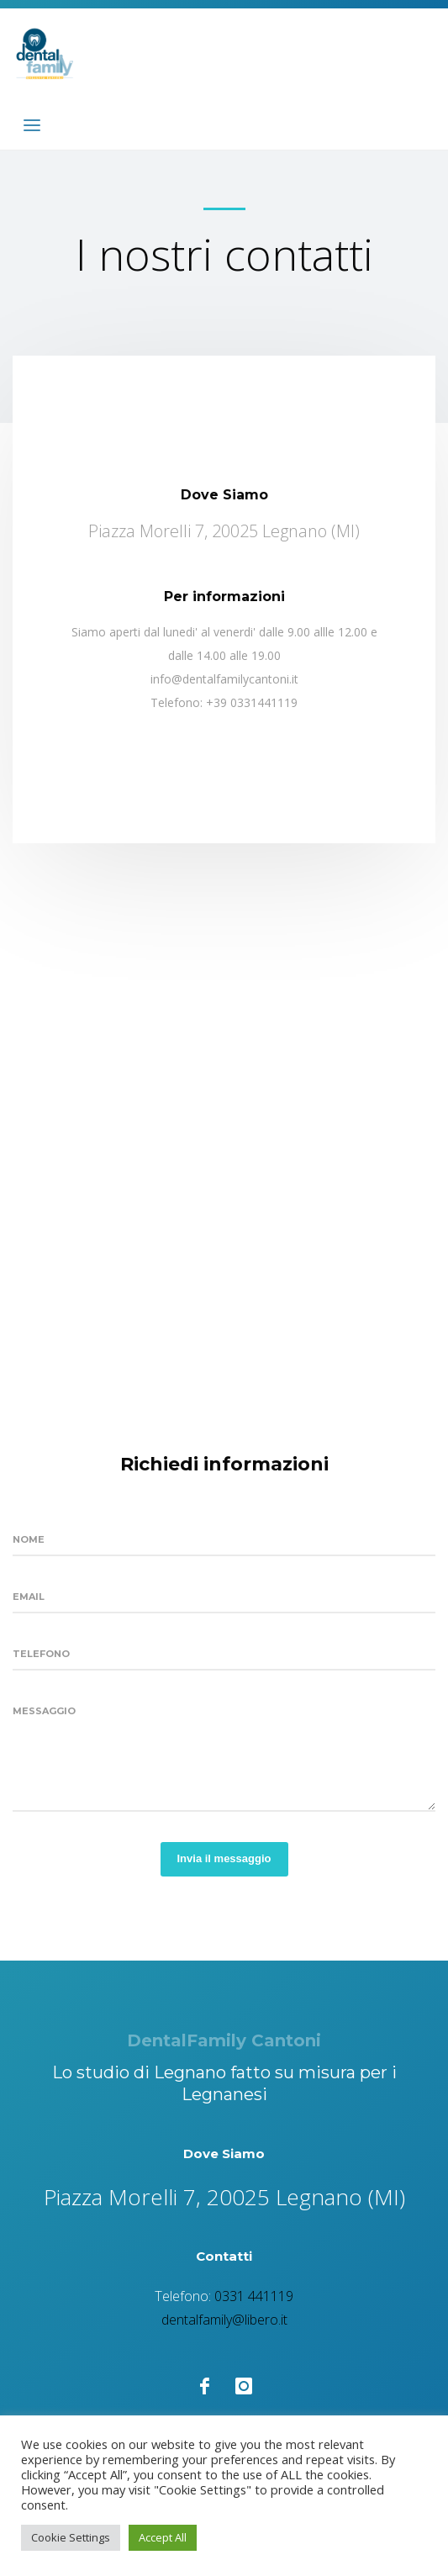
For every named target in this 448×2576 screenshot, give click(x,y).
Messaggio (44, 1711)
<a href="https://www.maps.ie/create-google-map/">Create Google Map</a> (224, 1095)
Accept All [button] (163, 2537)
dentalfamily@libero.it (224, 2319)
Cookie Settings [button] (70, 2537)
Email (29, 1596)
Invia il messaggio (224, 1858)
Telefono (41, 1654)
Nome (29, 1539)
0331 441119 (253, 2296)
